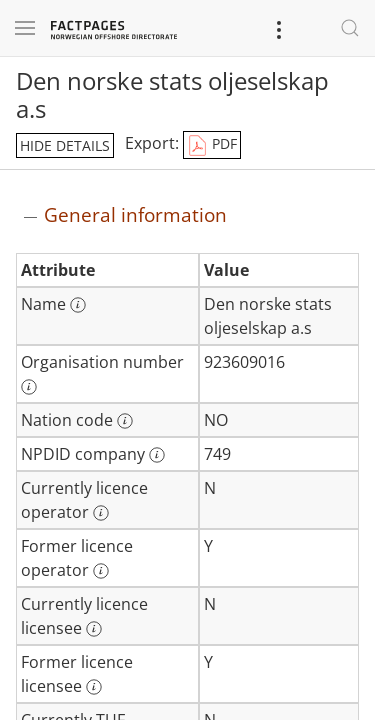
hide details (65, 145)
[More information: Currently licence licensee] (94, 629)
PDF (212, 145)
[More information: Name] (78, 305)
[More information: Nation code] (125, 421)
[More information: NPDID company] (157, 455)
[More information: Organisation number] (29, 387)
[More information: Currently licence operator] (101, 513)
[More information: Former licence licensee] (94, 687)
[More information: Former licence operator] (101, 571)
